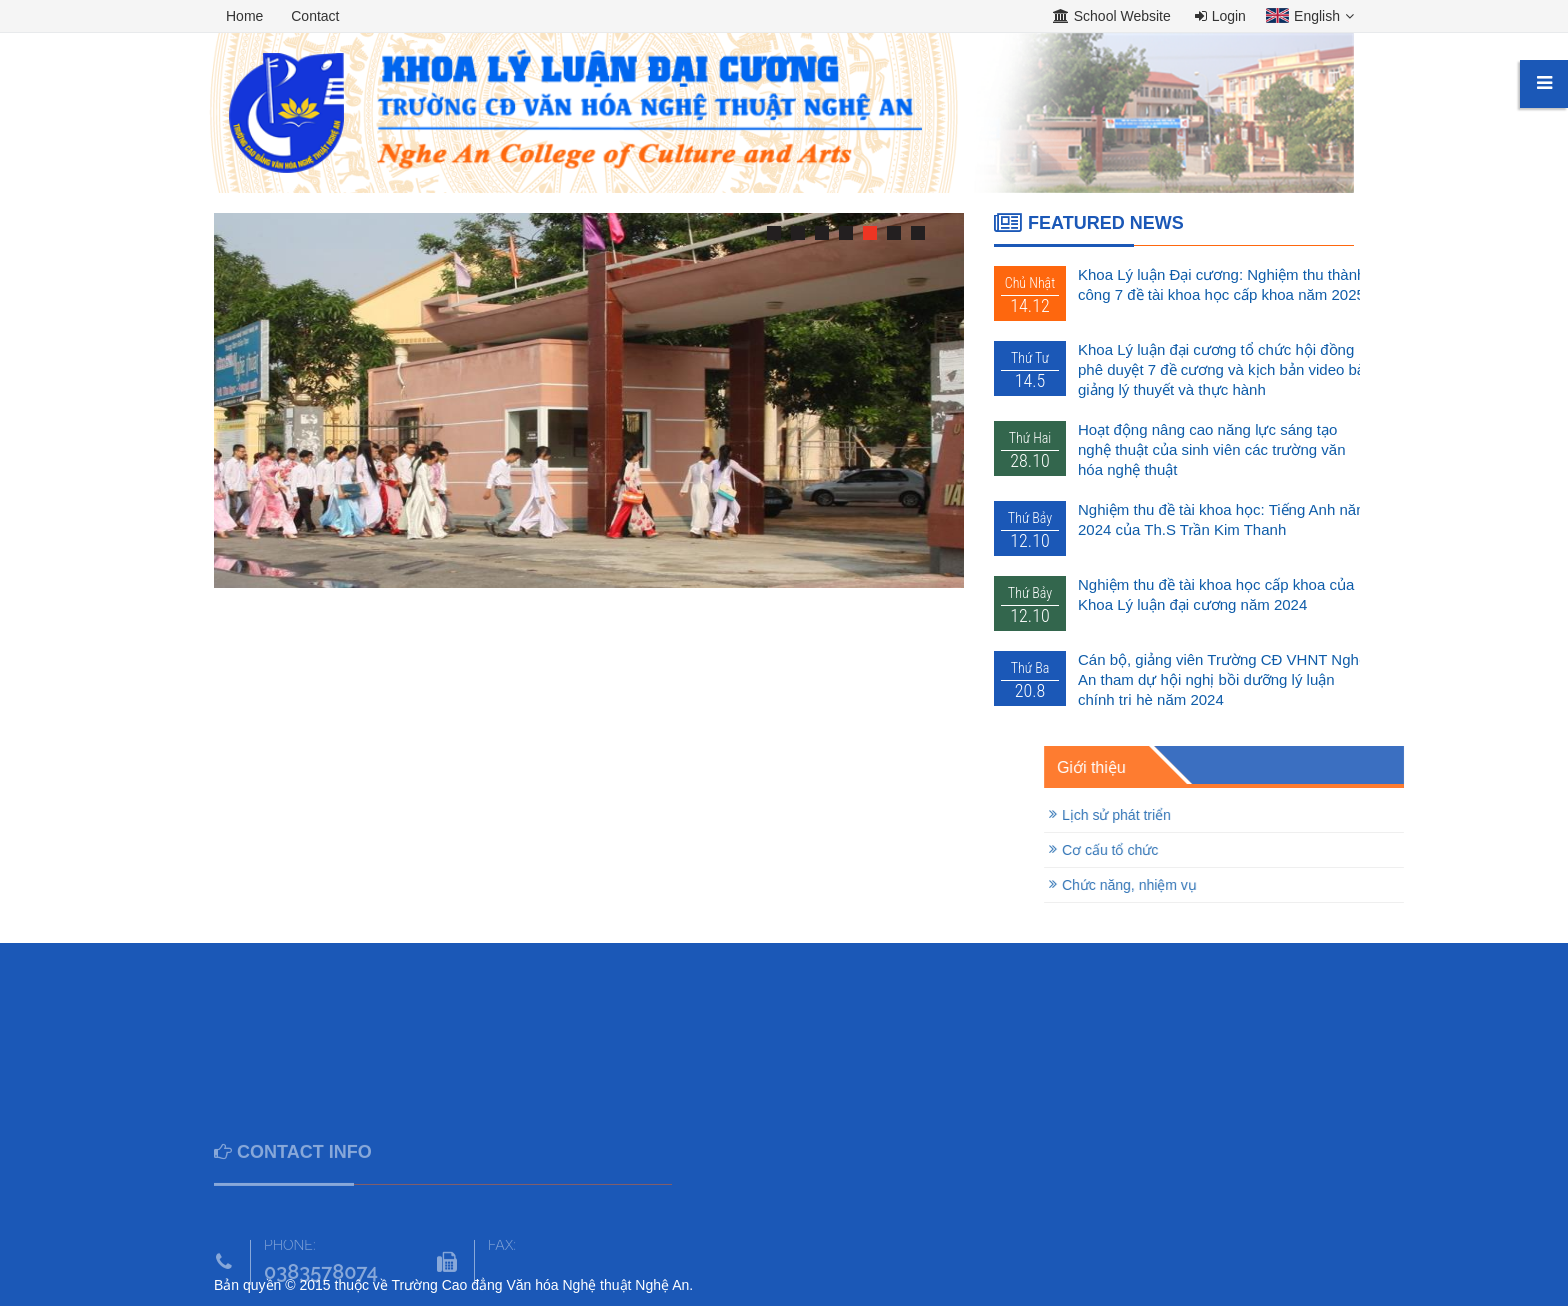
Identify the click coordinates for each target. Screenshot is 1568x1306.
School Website (1112, 16)
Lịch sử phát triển (1253, 815)
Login (1220, 16)
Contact (315, 16)
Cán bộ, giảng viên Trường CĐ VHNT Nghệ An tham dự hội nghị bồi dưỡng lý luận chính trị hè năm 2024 (1222, 679)
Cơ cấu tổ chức (1247, 850)
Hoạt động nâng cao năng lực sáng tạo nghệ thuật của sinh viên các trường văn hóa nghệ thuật (1211, 449)
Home (244, 16)
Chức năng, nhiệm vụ (1266, 885)
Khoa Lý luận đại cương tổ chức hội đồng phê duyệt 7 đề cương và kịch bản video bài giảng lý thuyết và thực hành (1223, 369)
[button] (1305, 18)
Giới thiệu (1228, 767)
